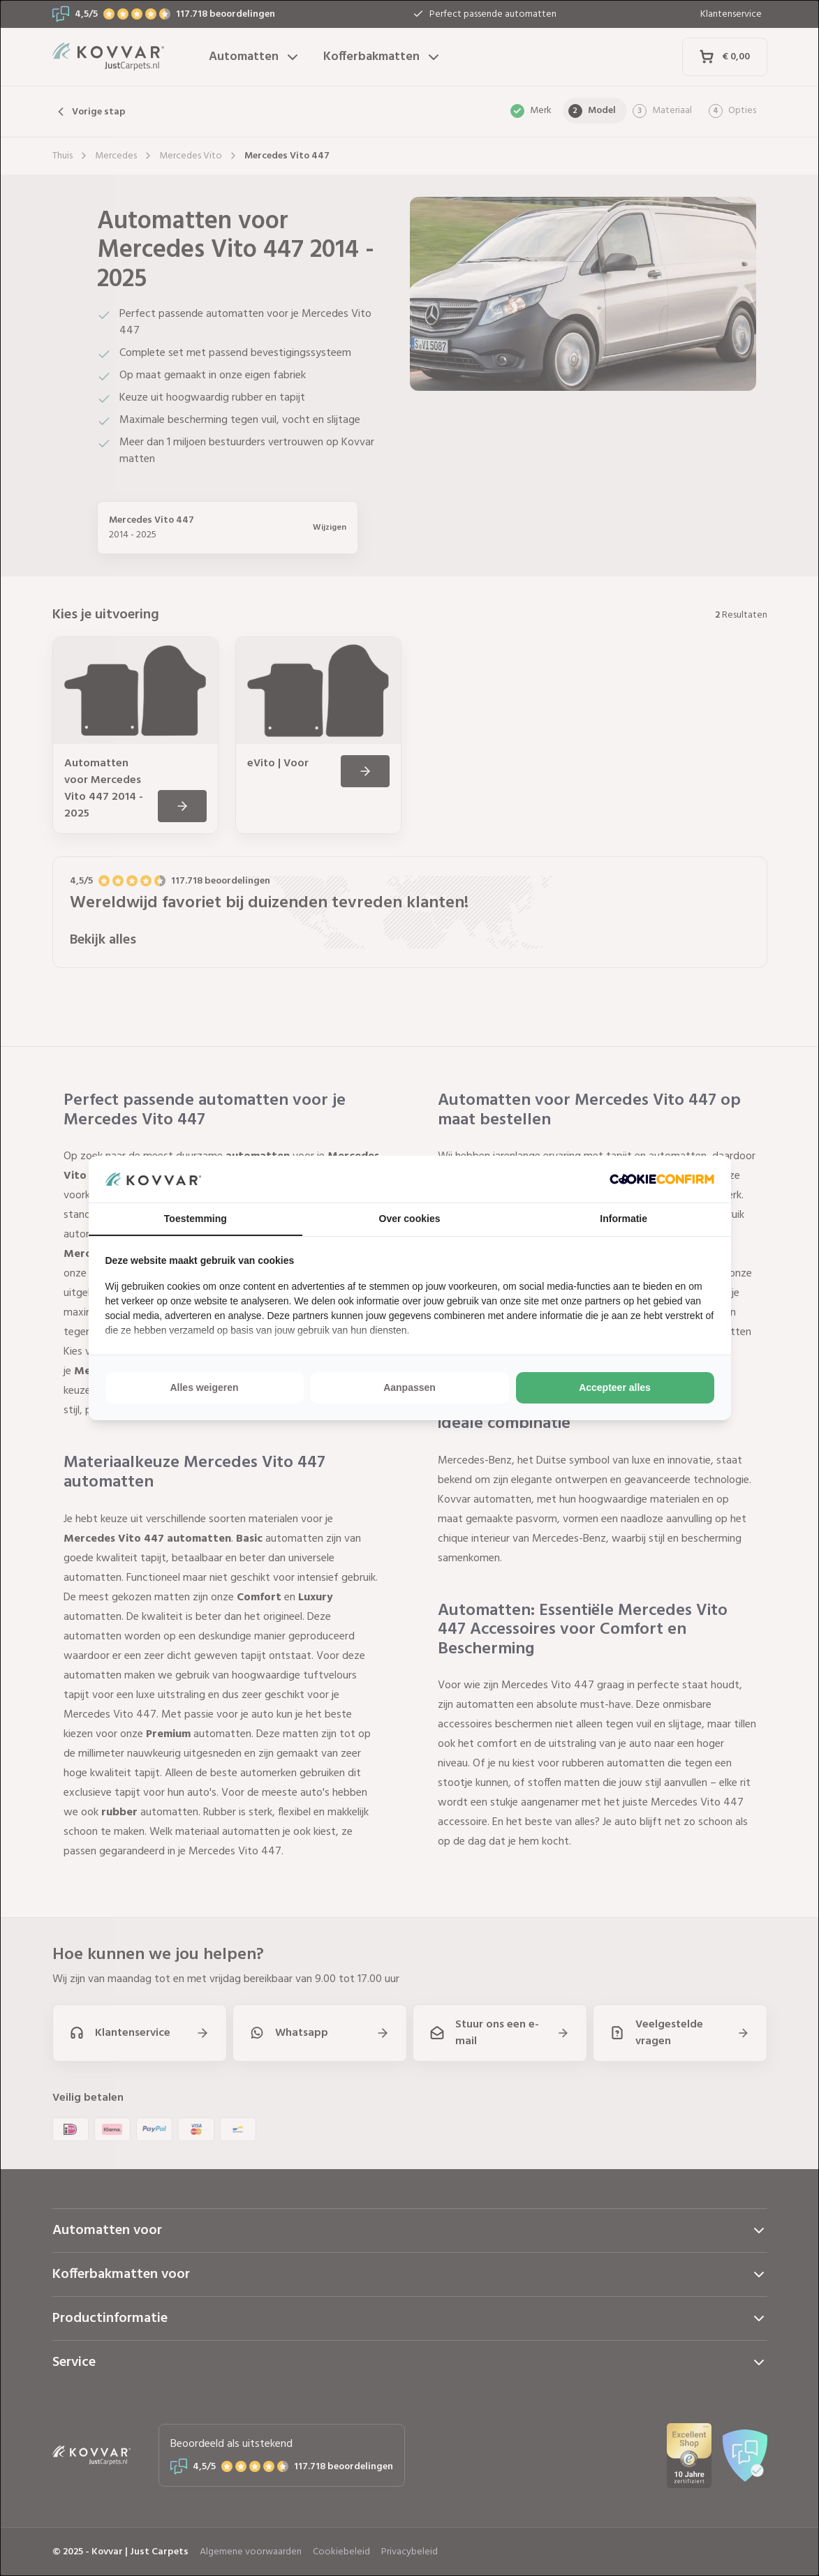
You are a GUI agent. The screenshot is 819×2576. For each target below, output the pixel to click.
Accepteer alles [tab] (615, 1387)
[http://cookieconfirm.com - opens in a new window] (662, 1179)
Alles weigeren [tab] (204, 1387)
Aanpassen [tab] (409, 1387)
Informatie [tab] (623, 1218)
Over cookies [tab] (410, 1218)
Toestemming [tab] (195, 1218)
